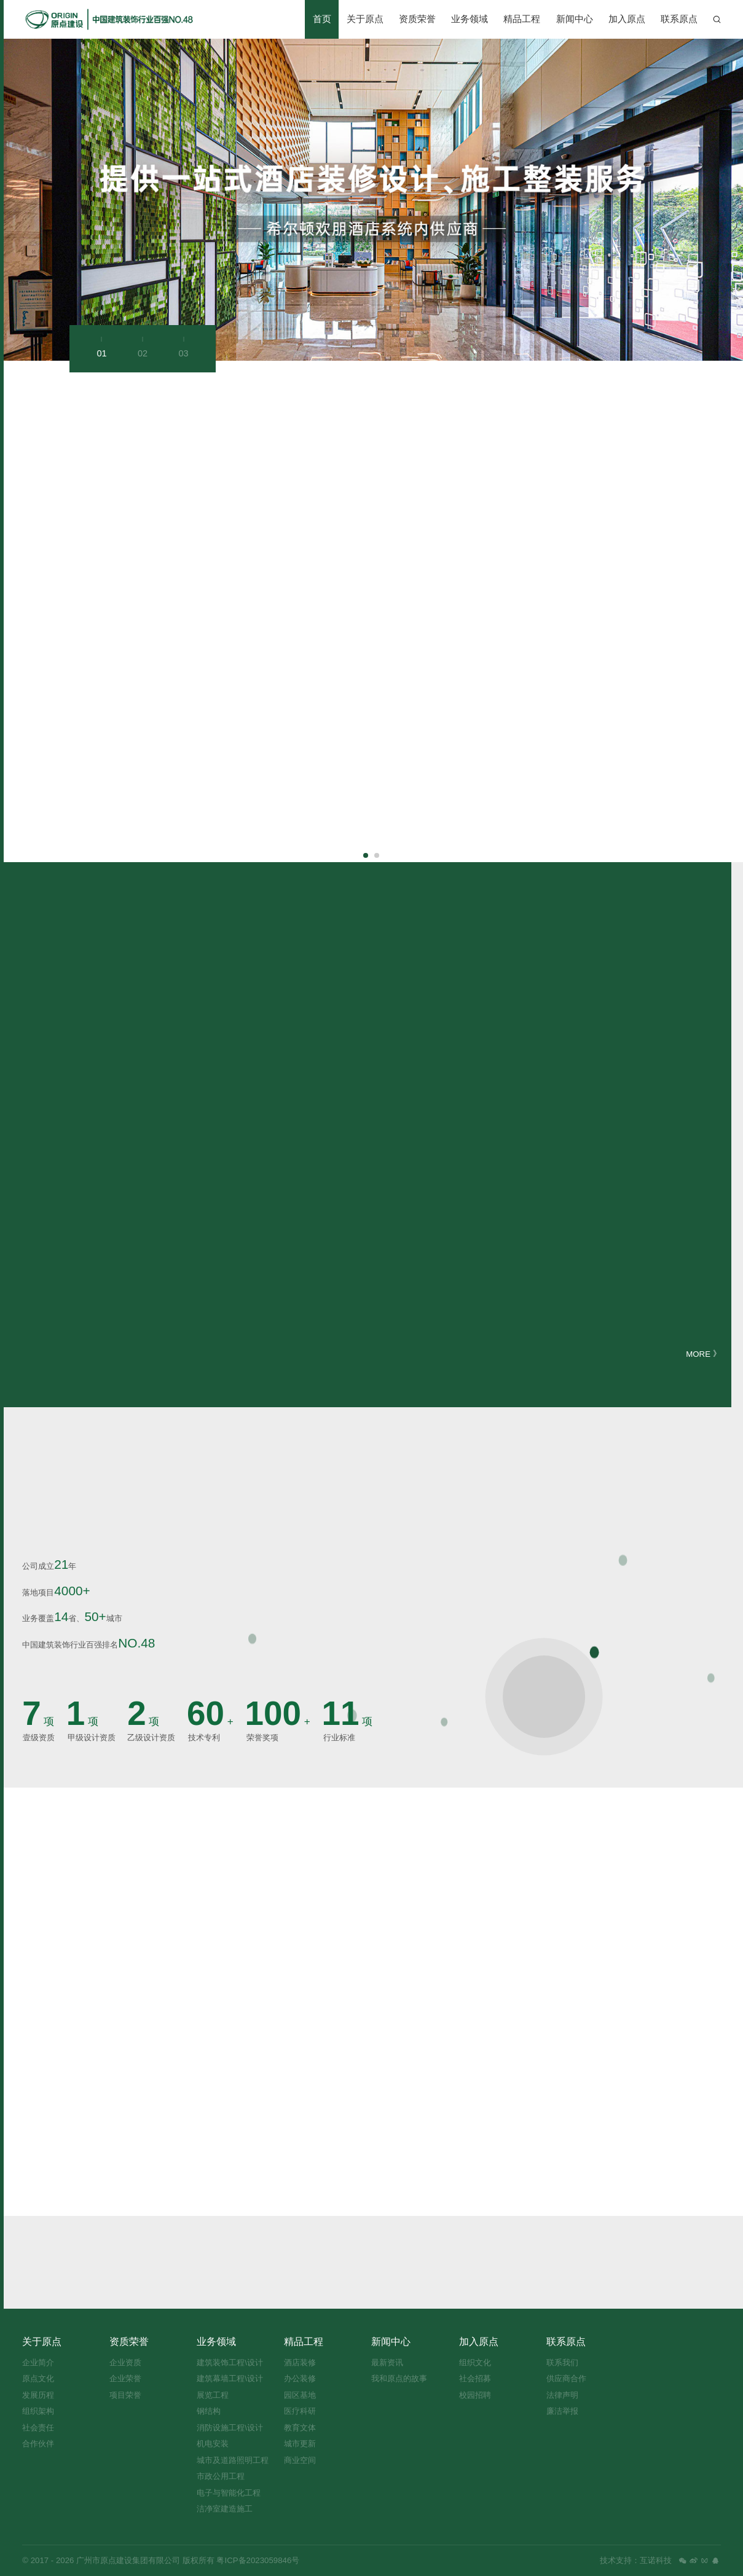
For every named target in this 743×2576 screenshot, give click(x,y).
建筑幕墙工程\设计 (230, 2378)
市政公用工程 (221, 2476)
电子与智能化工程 (229, 2492)
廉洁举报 (562, 2411)
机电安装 (213, 2443)
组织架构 (38, 2411)
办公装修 (300, 2378)
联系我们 (562, 2362)
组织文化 (475, 2362)
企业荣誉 (125, 2378)
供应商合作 (566, 2378)
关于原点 (365, 19)
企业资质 (125, 2362)
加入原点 (626, 19)
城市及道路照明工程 (233, 2460)
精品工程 (521, 19)
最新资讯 (387, 2362)
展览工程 (213, 2395)
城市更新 (300, 2443)
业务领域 (469, 19)
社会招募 (475, 2378)
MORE (703, 1354)
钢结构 (209, 2411)
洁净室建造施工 (225, 2508)
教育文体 (300, 2427)
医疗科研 (300, 2411)
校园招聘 (475, 2395)
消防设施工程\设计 (230, 2427)
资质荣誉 (417, 19)
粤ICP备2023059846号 (256, 2560)
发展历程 (38, 2395)
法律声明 (562, 2395)
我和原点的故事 (399, 2378)
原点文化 (38, 2378)
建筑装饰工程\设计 (230, 2362)
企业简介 (38, 2362)
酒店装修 (300, 2362)
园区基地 (300, 2395)
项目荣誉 (125, 2395)
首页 (322, 19)
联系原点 (679, 19)
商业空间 (300, 2460)
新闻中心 (574, 19)
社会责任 (38, 2427)
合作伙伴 (38, 2443)
